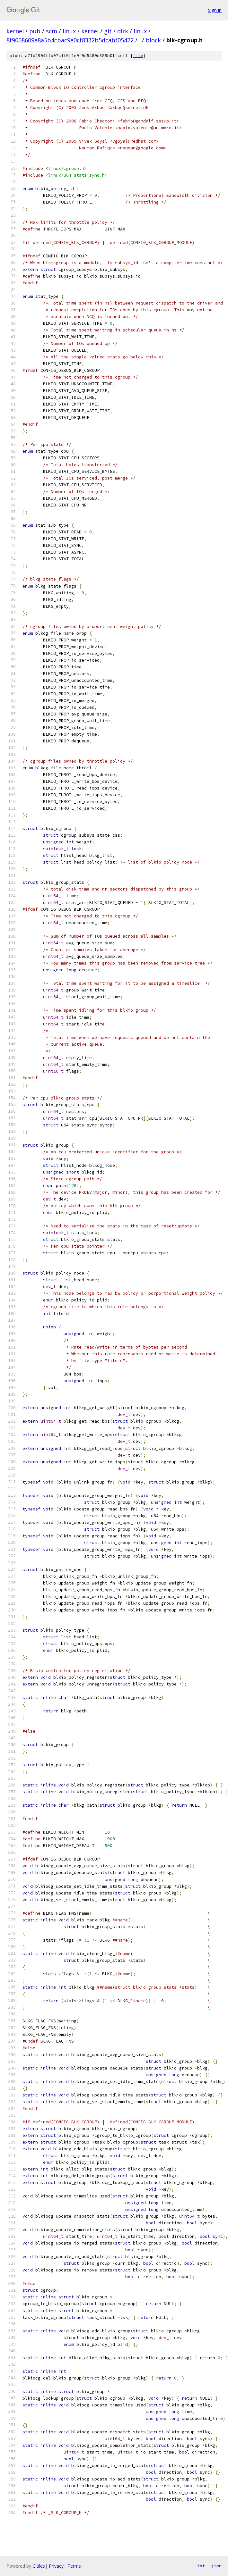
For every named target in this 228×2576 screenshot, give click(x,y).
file (138, 55)
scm (51, 31)
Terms (74, 2566)
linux (69, 31)
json (216, 2566)
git (108, 31)
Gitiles (38, 2566)
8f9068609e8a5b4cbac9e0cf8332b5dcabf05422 (70, 40)
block (153, 40)
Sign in (215, 10)
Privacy (56, 2566)
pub (34, 31)
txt (201, 2566)
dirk (122, 31)
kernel (15, 31)
